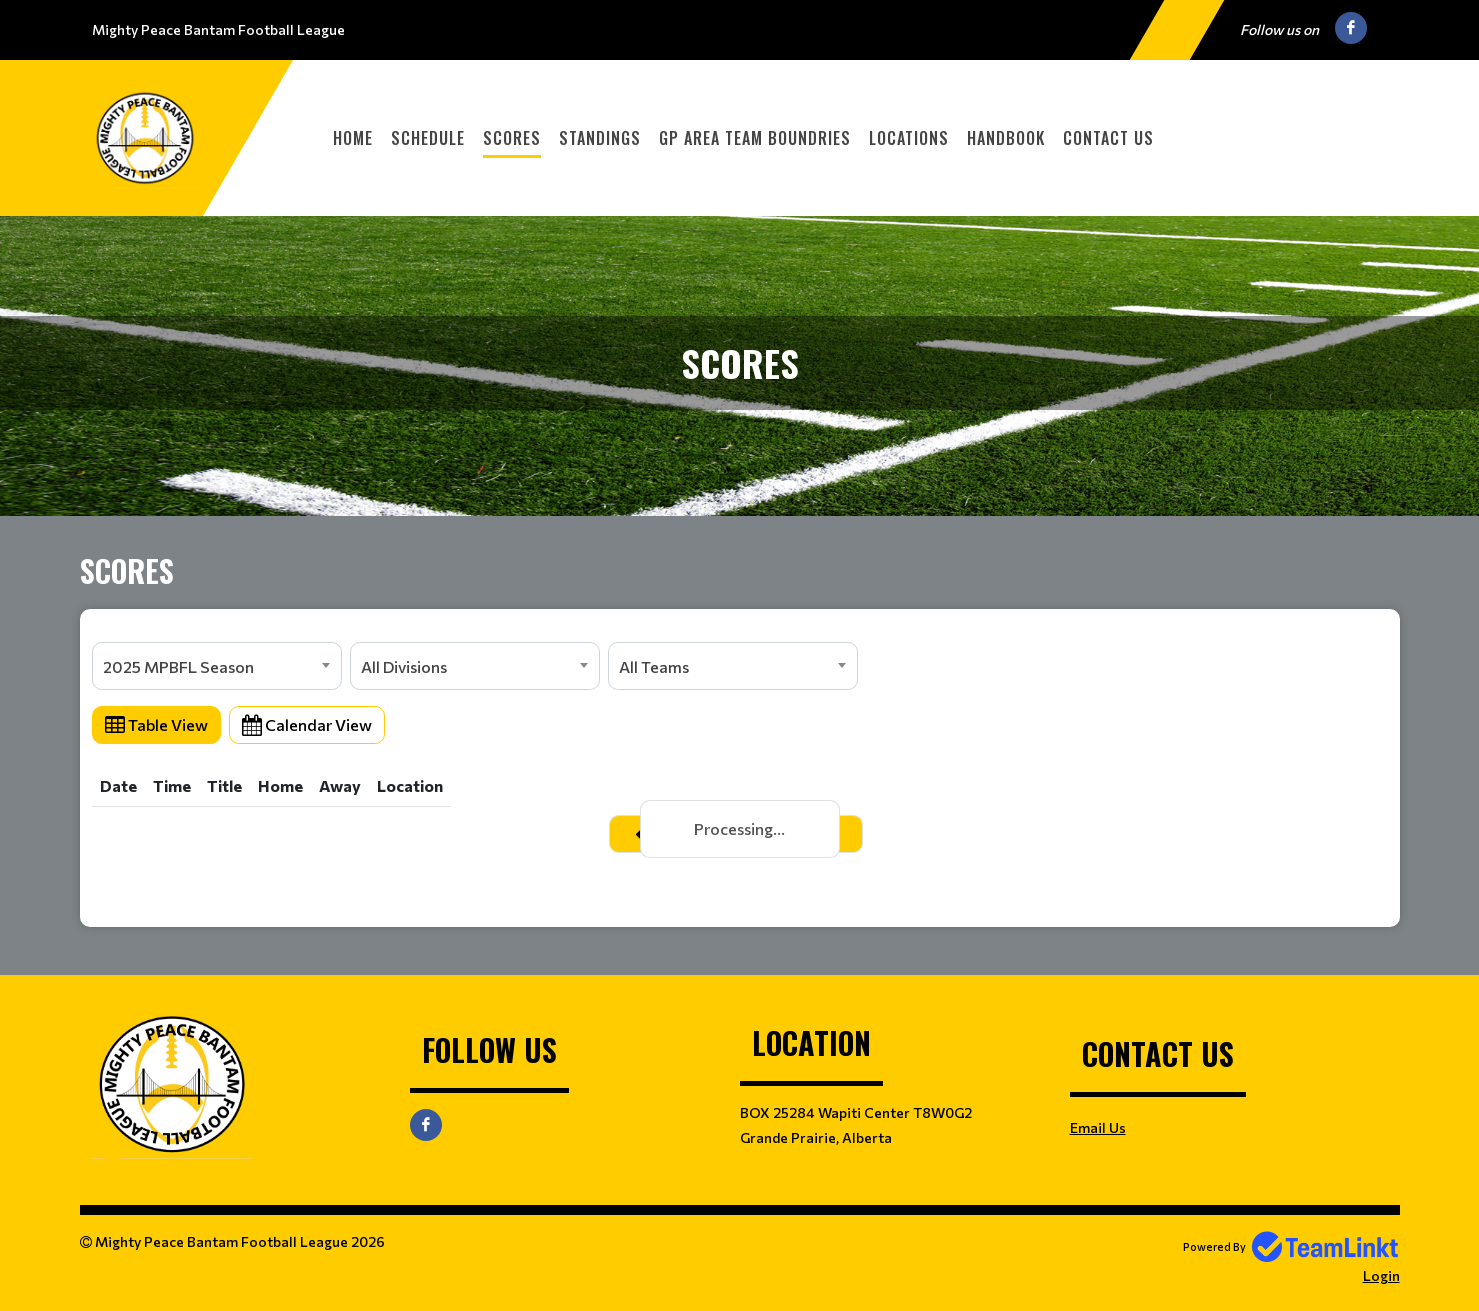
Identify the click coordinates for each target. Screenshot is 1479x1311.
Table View (156, 724)
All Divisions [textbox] (404, 666)
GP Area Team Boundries (755, 138)
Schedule (428, 138)
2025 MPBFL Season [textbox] (178, 666)
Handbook (1006, 138)
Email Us (1098, 1127)
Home (353, 138)
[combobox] (217, 666)
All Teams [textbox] (654, 666)
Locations (909, 138)
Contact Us (1108, 138)
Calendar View (307, 724)
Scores (512, 138)
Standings (600, 138)
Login (1381, 1275)
